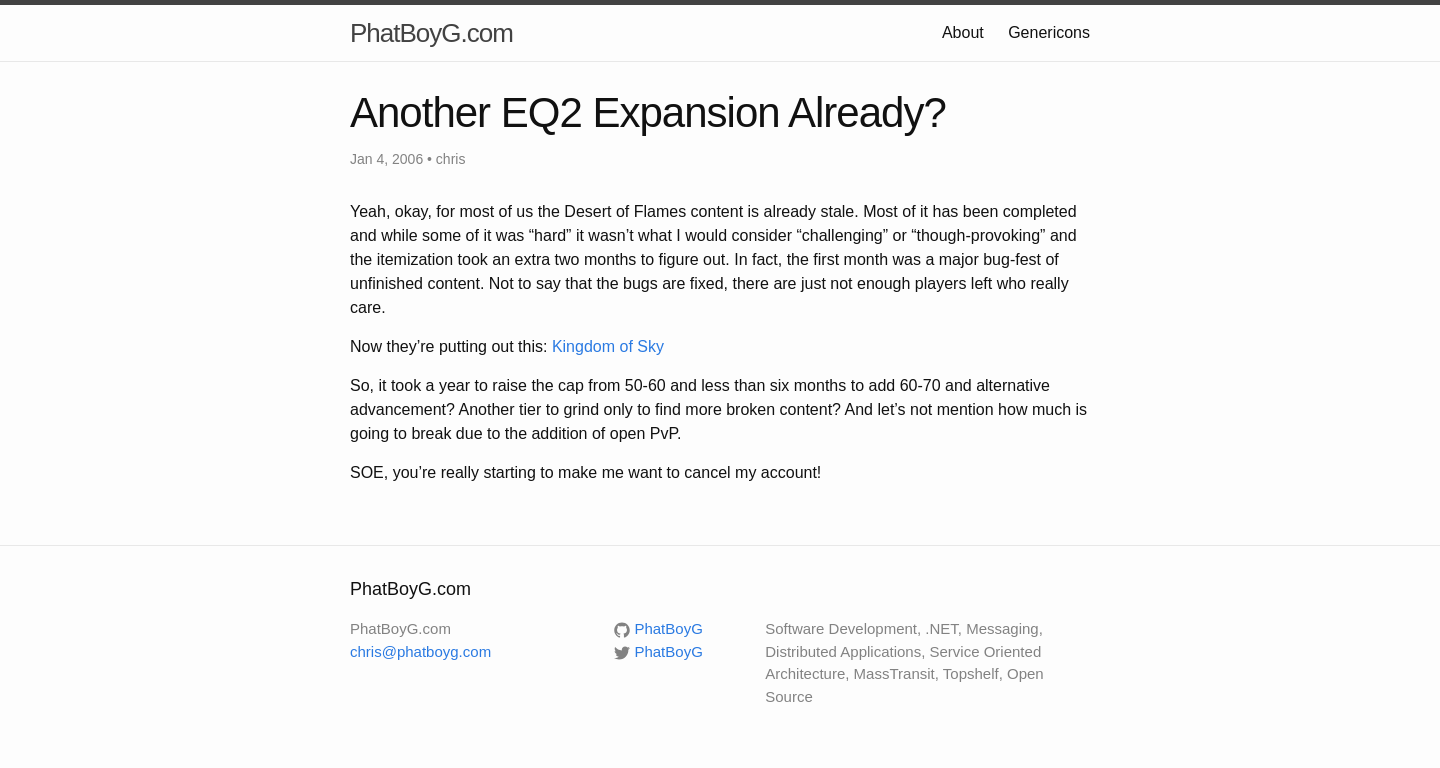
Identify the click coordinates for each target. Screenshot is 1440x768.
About (963, 32)
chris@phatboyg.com (420, 651)
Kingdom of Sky (608, 346)
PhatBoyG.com (431, 33)
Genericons (1049, 32)
